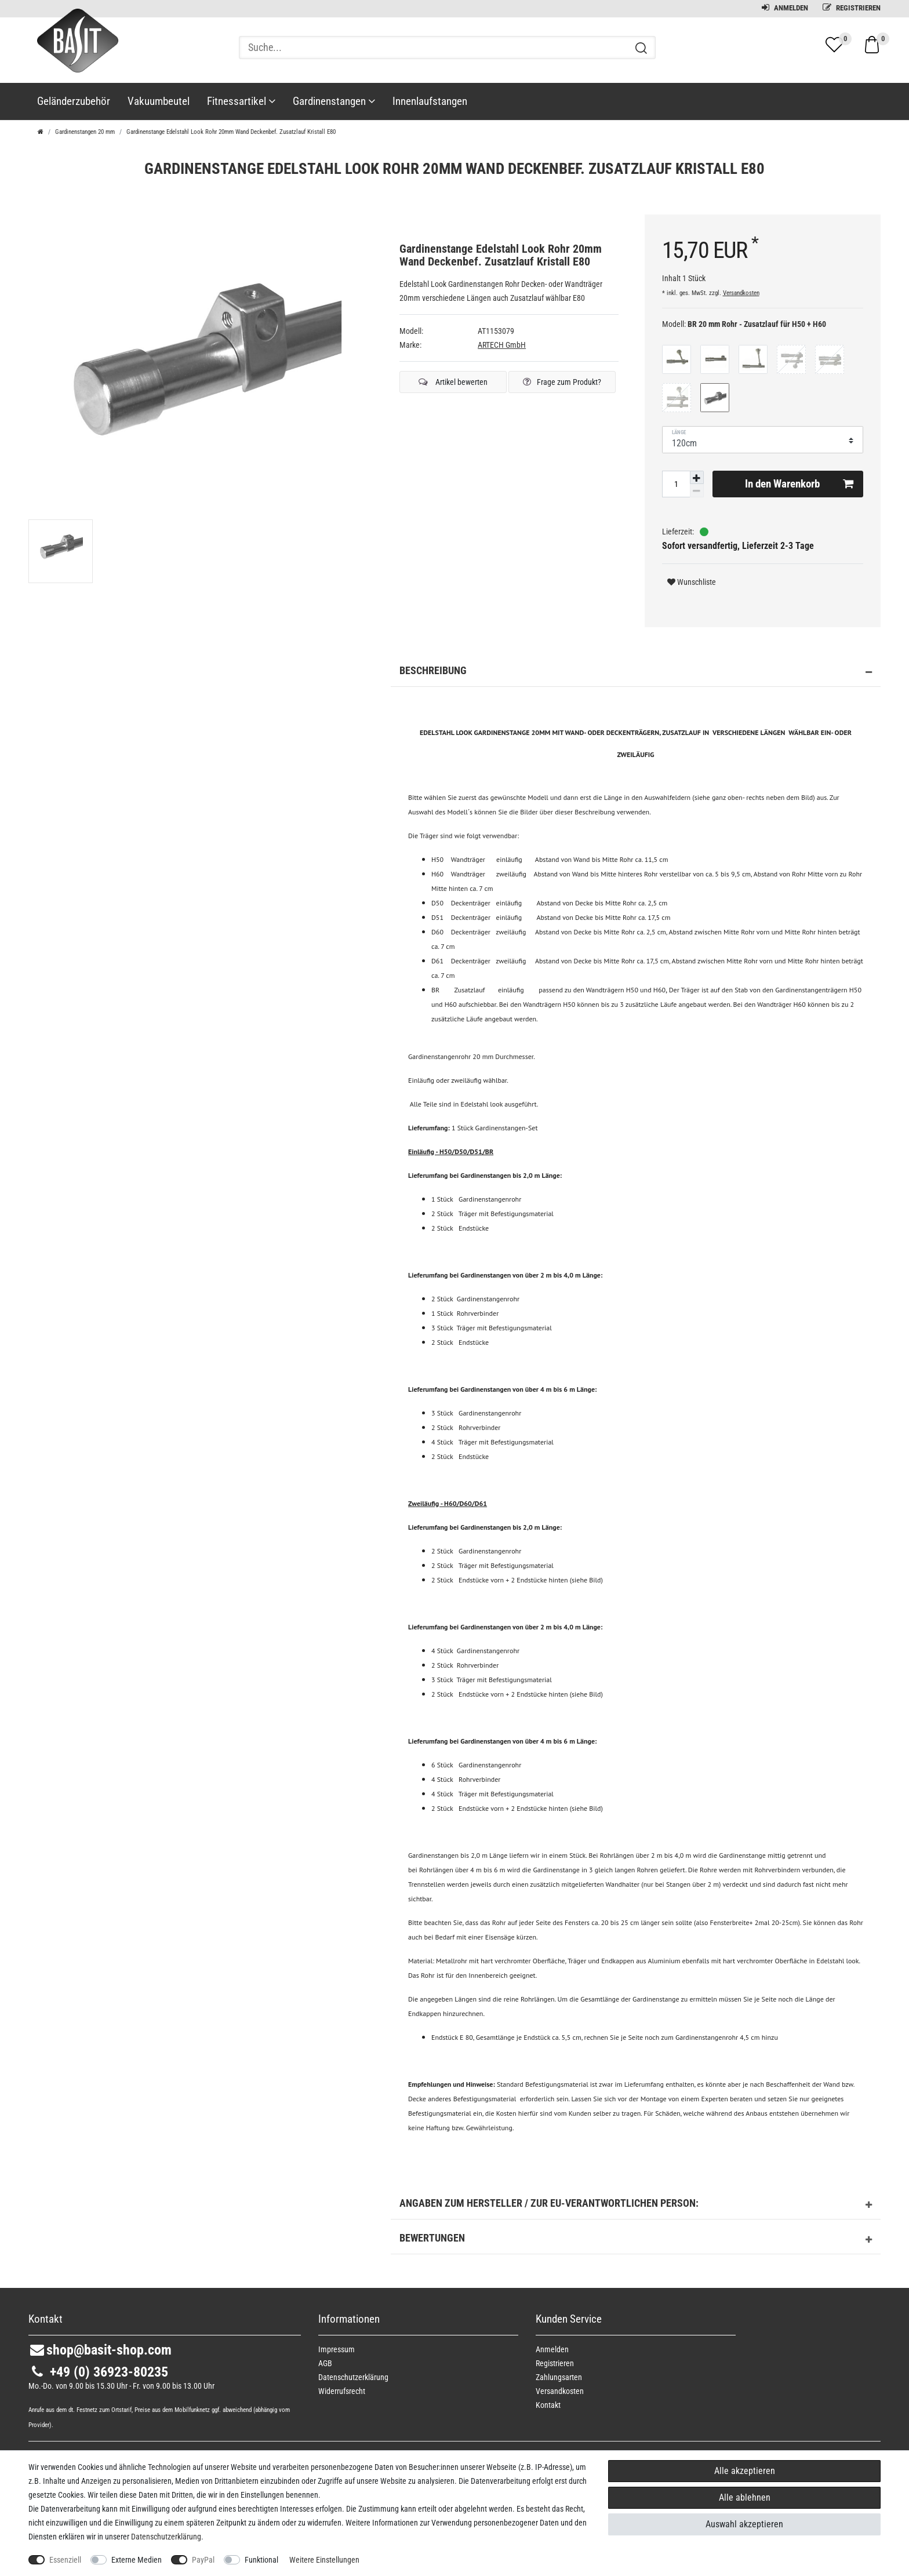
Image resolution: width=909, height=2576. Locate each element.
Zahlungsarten (559, 2377)
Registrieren (852, 7)
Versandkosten (741, 293)
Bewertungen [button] (635, 2239)
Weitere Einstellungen (324, 2559)
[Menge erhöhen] (697, 478)
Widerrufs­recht (341, 2391)
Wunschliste (691, 582)
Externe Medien (136, 2559)
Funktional (261, 2559)
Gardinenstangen (334, 101)
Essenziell (65, 2559)
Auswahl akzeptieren (744, 2524)
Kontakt (548, 2405)
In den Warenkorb (799, 484)
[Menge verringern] (697, 490)
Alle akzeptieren (744, 2470)
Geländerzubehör (73, 101)
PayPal (203, 2559)
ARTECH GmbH (502, 345)
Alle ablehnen (744, 2497)
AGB (325, 2363)
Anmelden (785, 7)
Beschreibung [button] (635, 672)
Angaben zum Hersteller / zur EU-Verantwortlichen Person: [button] (635, 2205)
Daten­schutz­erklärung (353, 2377)
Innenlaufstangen (429, 101)
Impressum (336, 2349)
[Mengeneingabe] (676, 484)
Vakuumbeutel (159, 101)
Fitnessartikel (241, 101)
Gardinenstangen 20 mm (85, 132)
